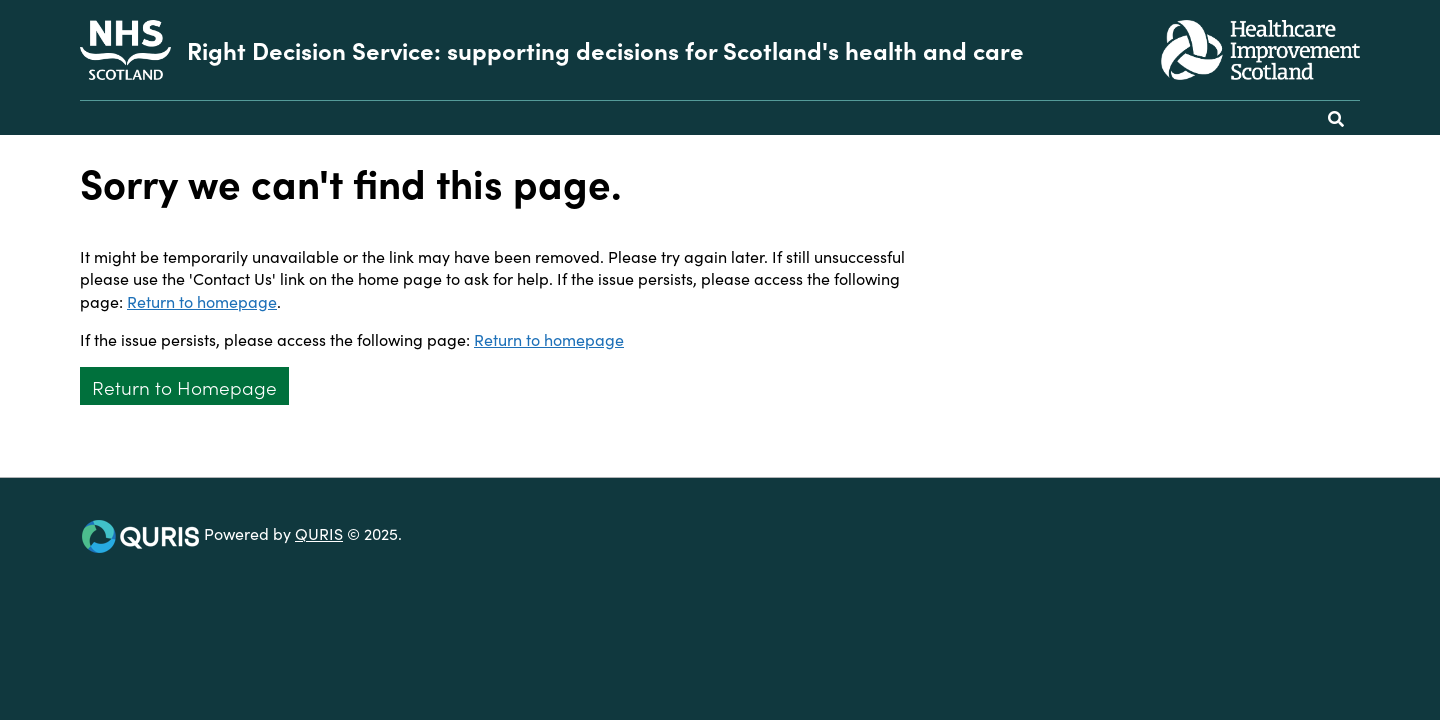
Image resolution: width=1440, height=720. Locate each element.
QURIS (319, 533)
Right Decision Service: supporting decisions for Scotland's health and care (605, 50)
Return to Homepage (184, 386)
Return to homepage (202, 301)
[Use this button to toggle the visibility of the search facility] (1336, 118)
